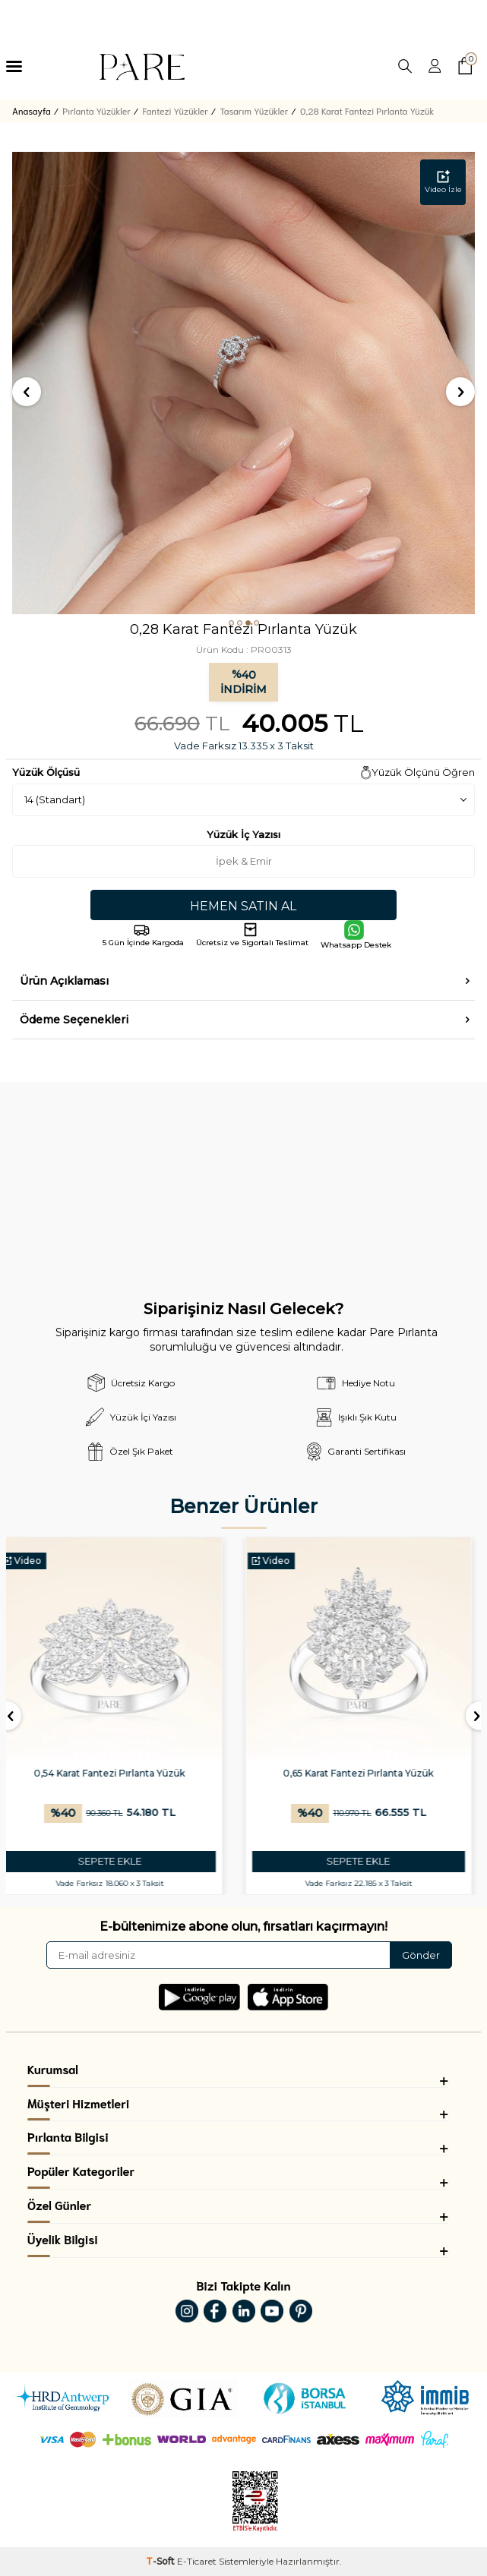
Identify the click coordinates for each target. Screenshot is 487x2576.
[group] (243, 383)
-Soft (161, 2561)
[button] (231, 623)
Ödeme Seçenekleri (74, 1019)
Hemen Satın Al (243, 906)
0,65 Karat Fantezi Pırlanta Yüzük (368, 1773)
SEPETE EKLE (119, 1861)
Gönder (421, 1955)
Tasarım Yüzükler (254, 110)
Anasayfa (31, 110)
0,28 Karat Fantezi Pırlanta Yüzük (367, 110)
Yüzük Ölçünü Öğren (423, 772)
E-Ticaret (197, 2561)
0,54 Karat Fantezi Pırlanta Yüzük (118, 1773)
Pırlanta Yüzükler (96, 110)
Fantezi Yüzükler (175, 110)
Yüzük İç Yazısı (243, 834)
